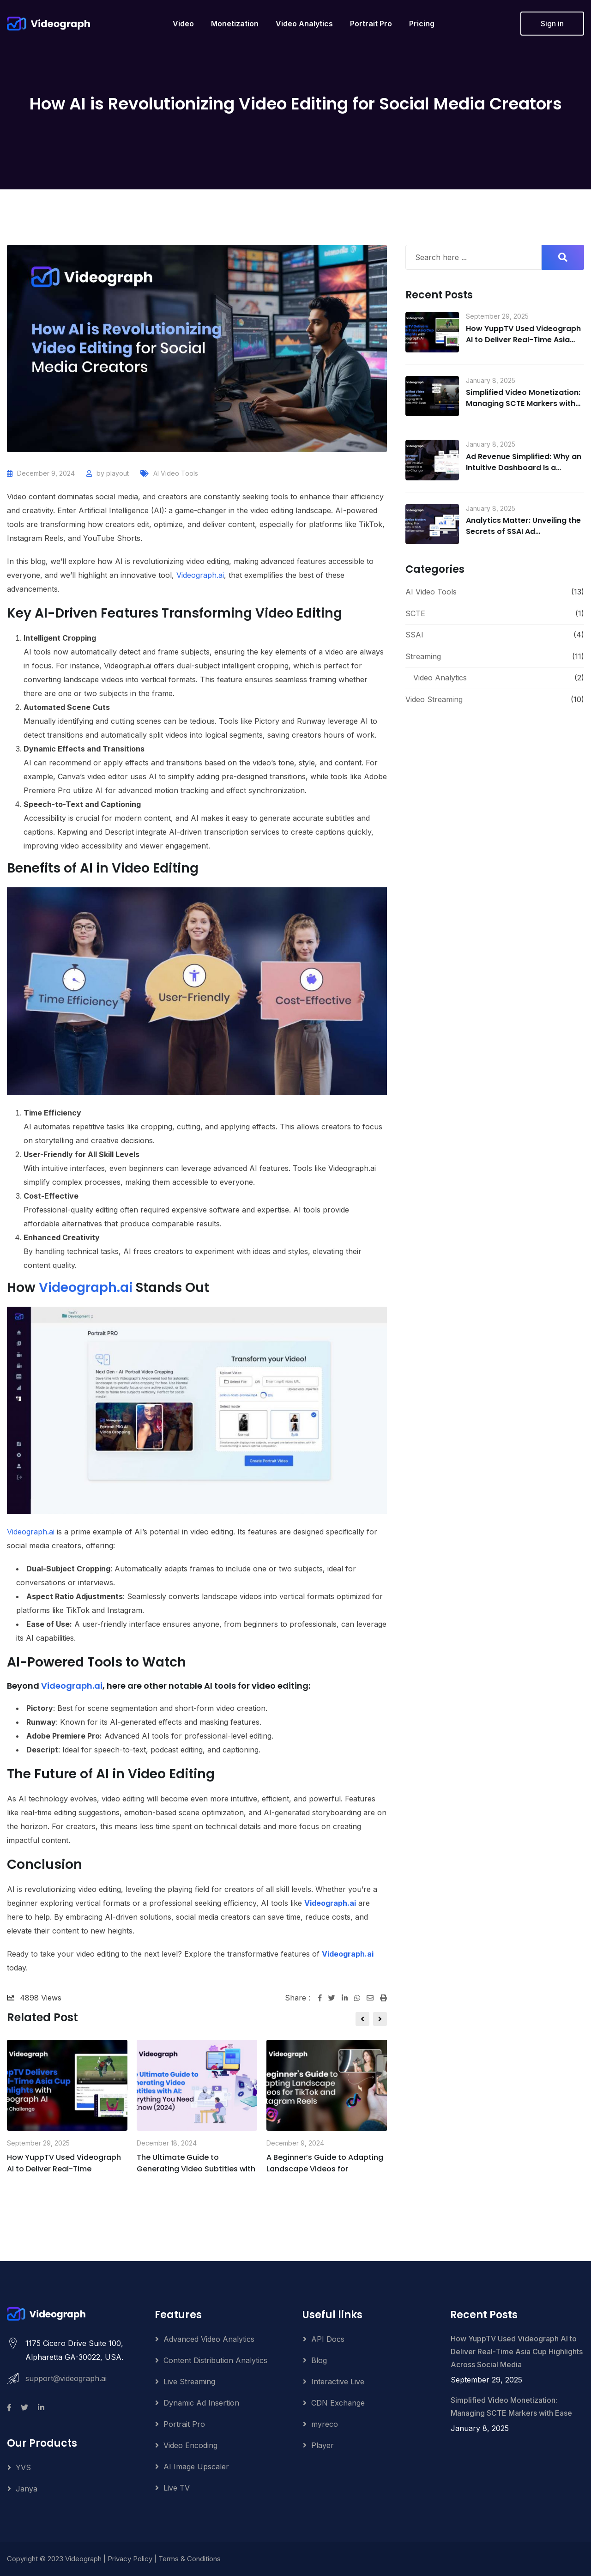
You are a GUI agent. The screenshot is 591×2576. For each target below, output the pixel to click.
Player (322, 2445)
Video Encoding (190, 2445)
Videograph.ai (200, 575)
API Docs (327, 2339)
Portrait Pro (371, 23)
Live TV (176, 2487)
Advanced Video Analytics (208, 2339)
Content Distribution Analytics (215, 2360)
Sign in (552, 23)
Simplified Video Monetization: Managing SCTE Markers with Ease (523, 403)
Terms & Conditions (189, 2558)
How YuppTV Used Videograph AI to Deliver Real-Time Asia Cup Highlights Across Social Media (523, 345)
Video (183, 23)
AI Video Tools (175, 473)
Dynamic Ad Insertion (201, 2402)
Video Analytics (304, 23)
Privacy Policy (130, 2558)
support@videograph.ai (66, 2378)
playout (117, 473)
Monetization (235, 23)
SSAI (414, 634)
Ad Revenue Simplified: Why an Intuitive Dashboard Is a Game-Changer (523, 467)
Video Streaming (434, 699)
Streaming (423, 656)
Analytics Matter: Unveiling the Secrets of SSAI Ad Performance (523, 531)
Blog (319, 2360)
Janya (26, 2488)
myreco (324, 2424)
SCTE (415, 613)
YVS (23, 2467)
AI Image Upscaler (196, 2466)
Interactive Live (337, 2381)
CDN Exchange (338, 2402)
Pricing (421, 23)
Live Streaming (189, 2381)
